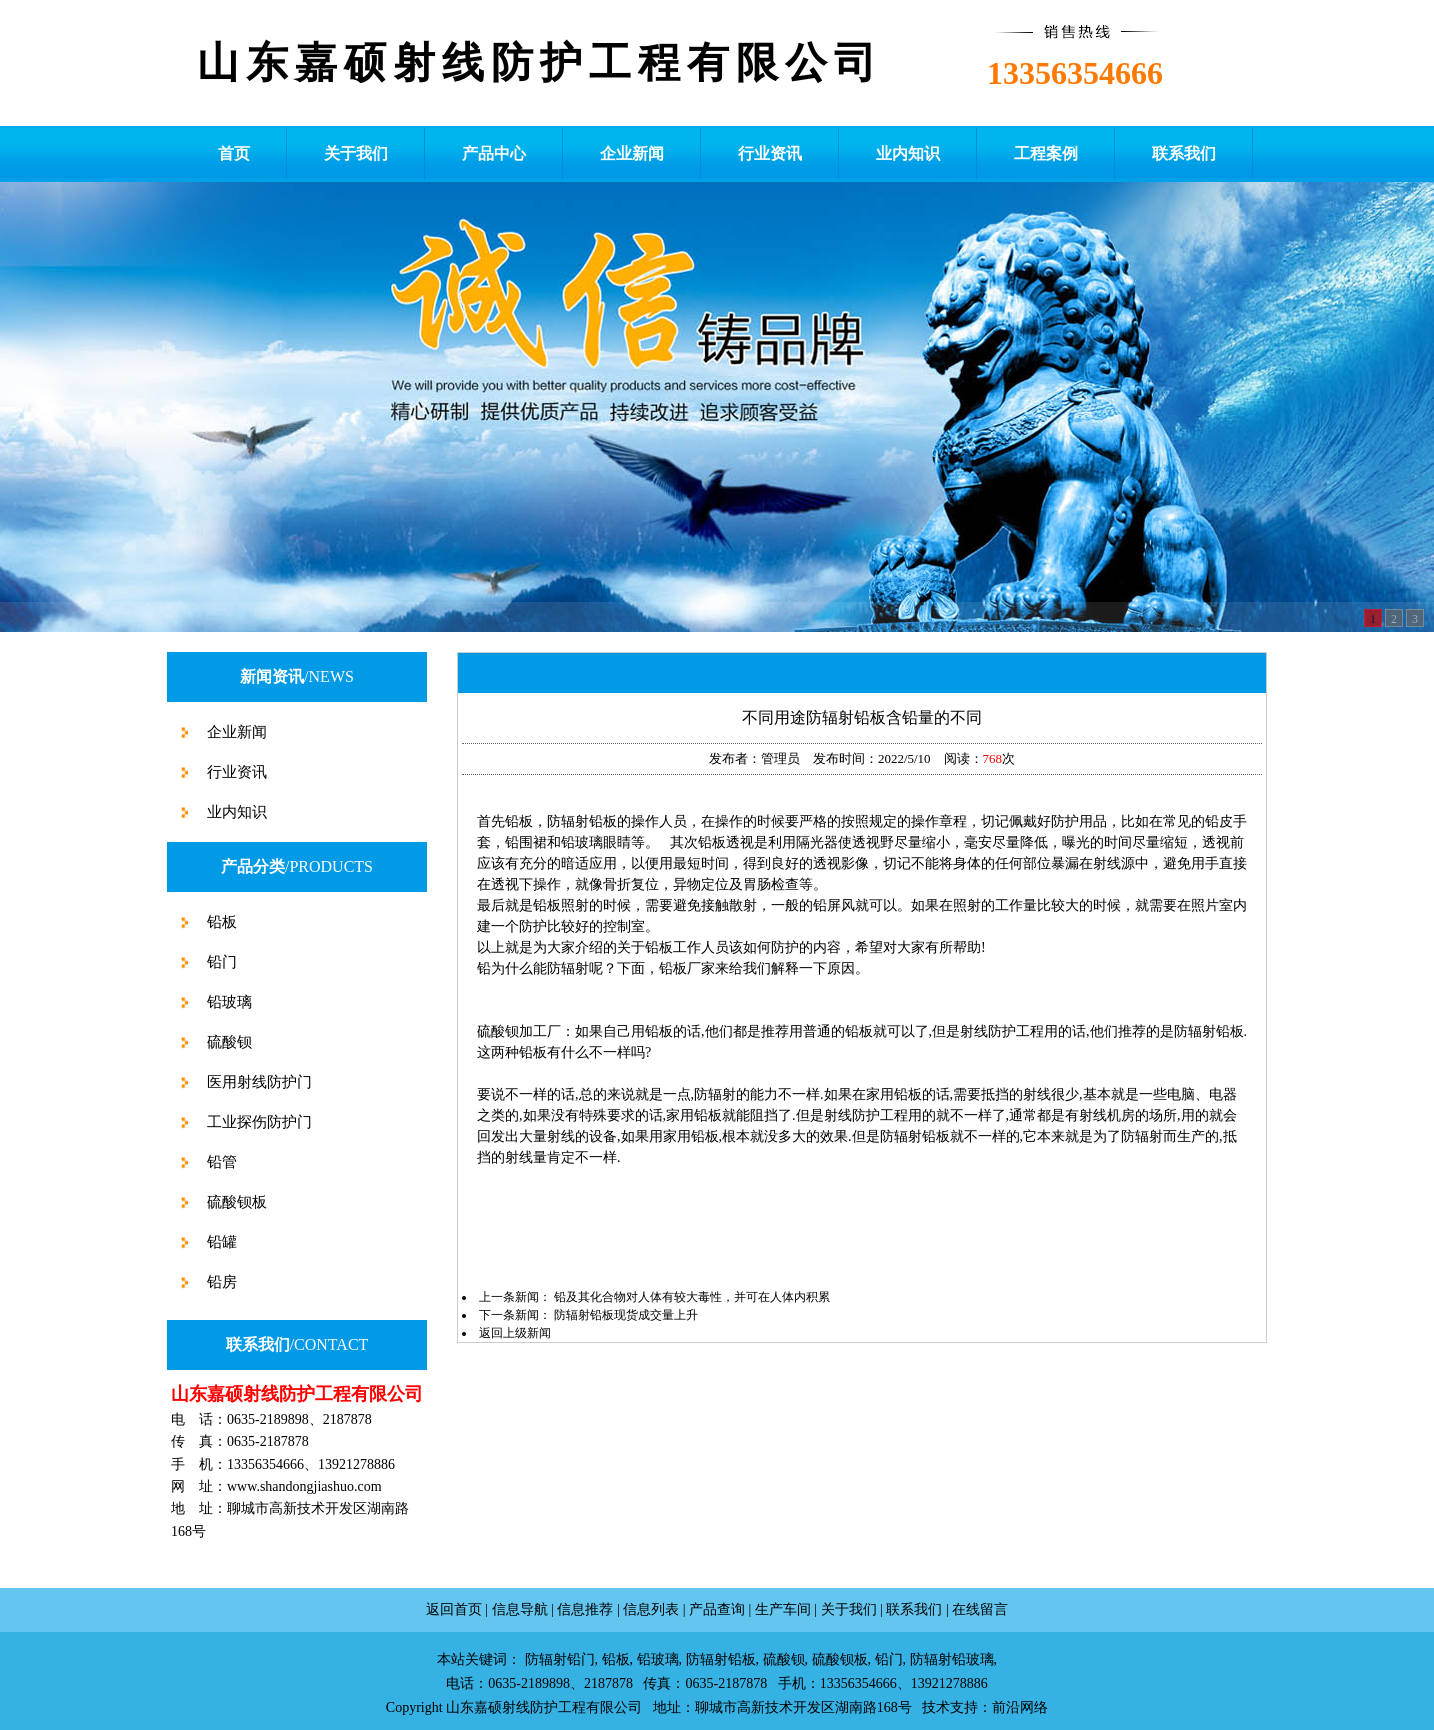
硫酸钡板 (235, 1202)
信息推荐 (585, 1609)
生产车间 (783, 1609)
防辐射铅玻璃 (952, 1659)
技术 (936, 1707)
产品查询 (717, 1609)
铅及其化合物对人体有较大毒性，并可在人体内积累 (692, 1297)
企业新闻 (235, 732)
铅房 (220, 1282)
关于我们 (849, 1609)
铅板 (220, 922)
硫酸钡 (227, 1042)
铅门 (220, 962)
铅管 (220, 1162)
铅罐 (220, 1242)
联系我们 (914, 1609)
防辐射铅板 (721, 1659)
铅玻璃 (227, 1002)
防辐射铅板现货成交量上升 (626, 1315)
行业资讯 (235, 772)
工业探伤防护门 (257, 1122)
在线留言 (980, 1609)
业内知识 (235, 812)
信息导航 (520, 1609)
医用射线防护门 (257, 1082)
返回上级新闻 (515, 1333)
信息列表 (651, 1609)
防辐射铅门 (560, 1659)
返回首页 (454, 1609)
